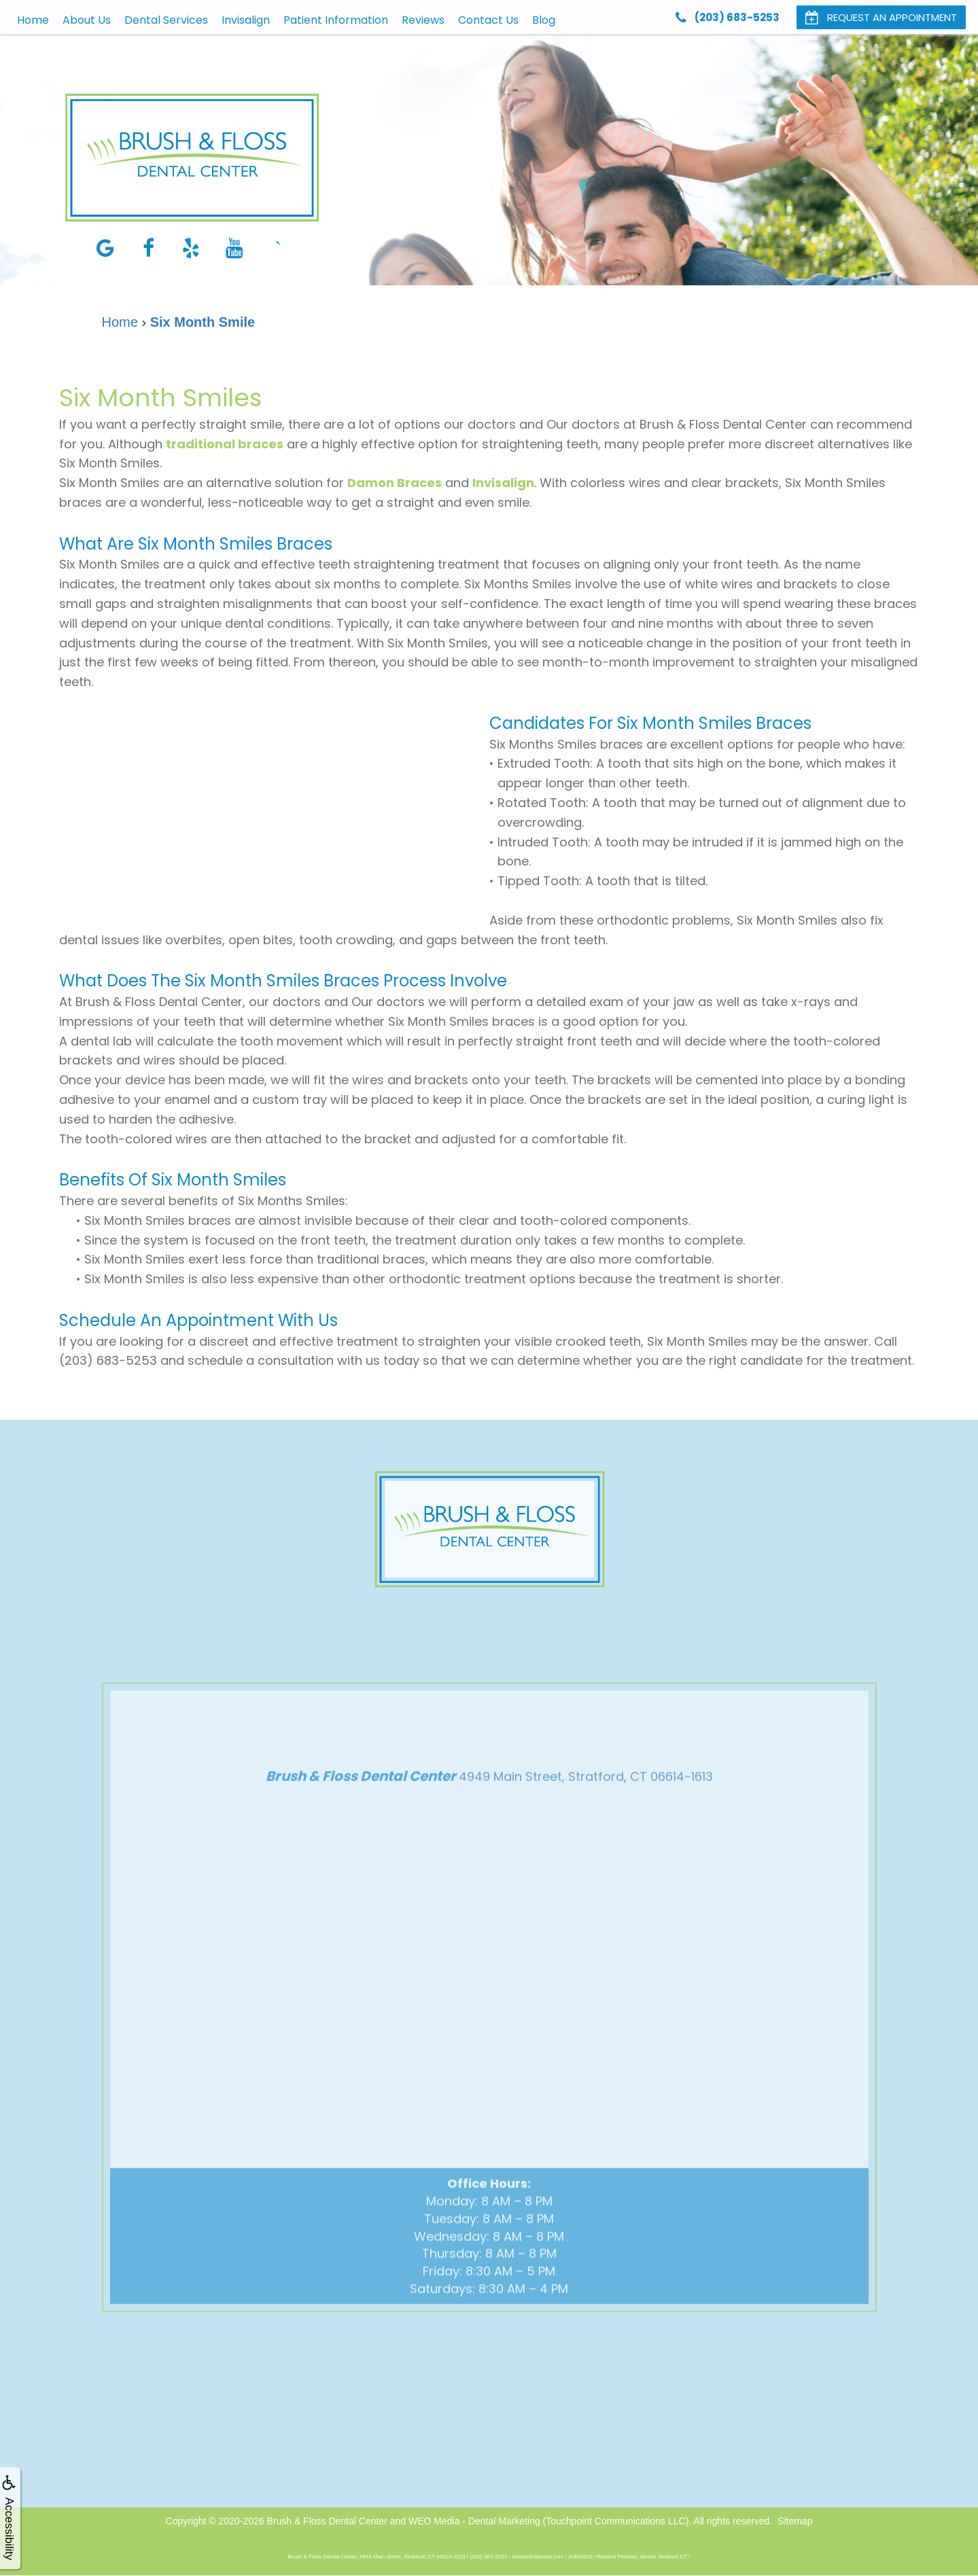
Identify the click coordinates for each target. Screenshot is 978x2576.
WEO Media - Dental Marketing (474, 2521)
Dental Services (166, 20)
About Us (87, 20)
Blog (543, 20)
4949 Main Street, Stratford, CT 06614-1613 (586, 1800)
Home (33, 20)
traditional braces (224, 443)
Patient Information (335, 20)
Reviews (423, 20)
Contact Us (488, 20)
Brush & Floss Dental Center (326, 2521)
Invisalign (246, 20)
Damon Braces (394, 482)
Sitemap (795, 2521)
